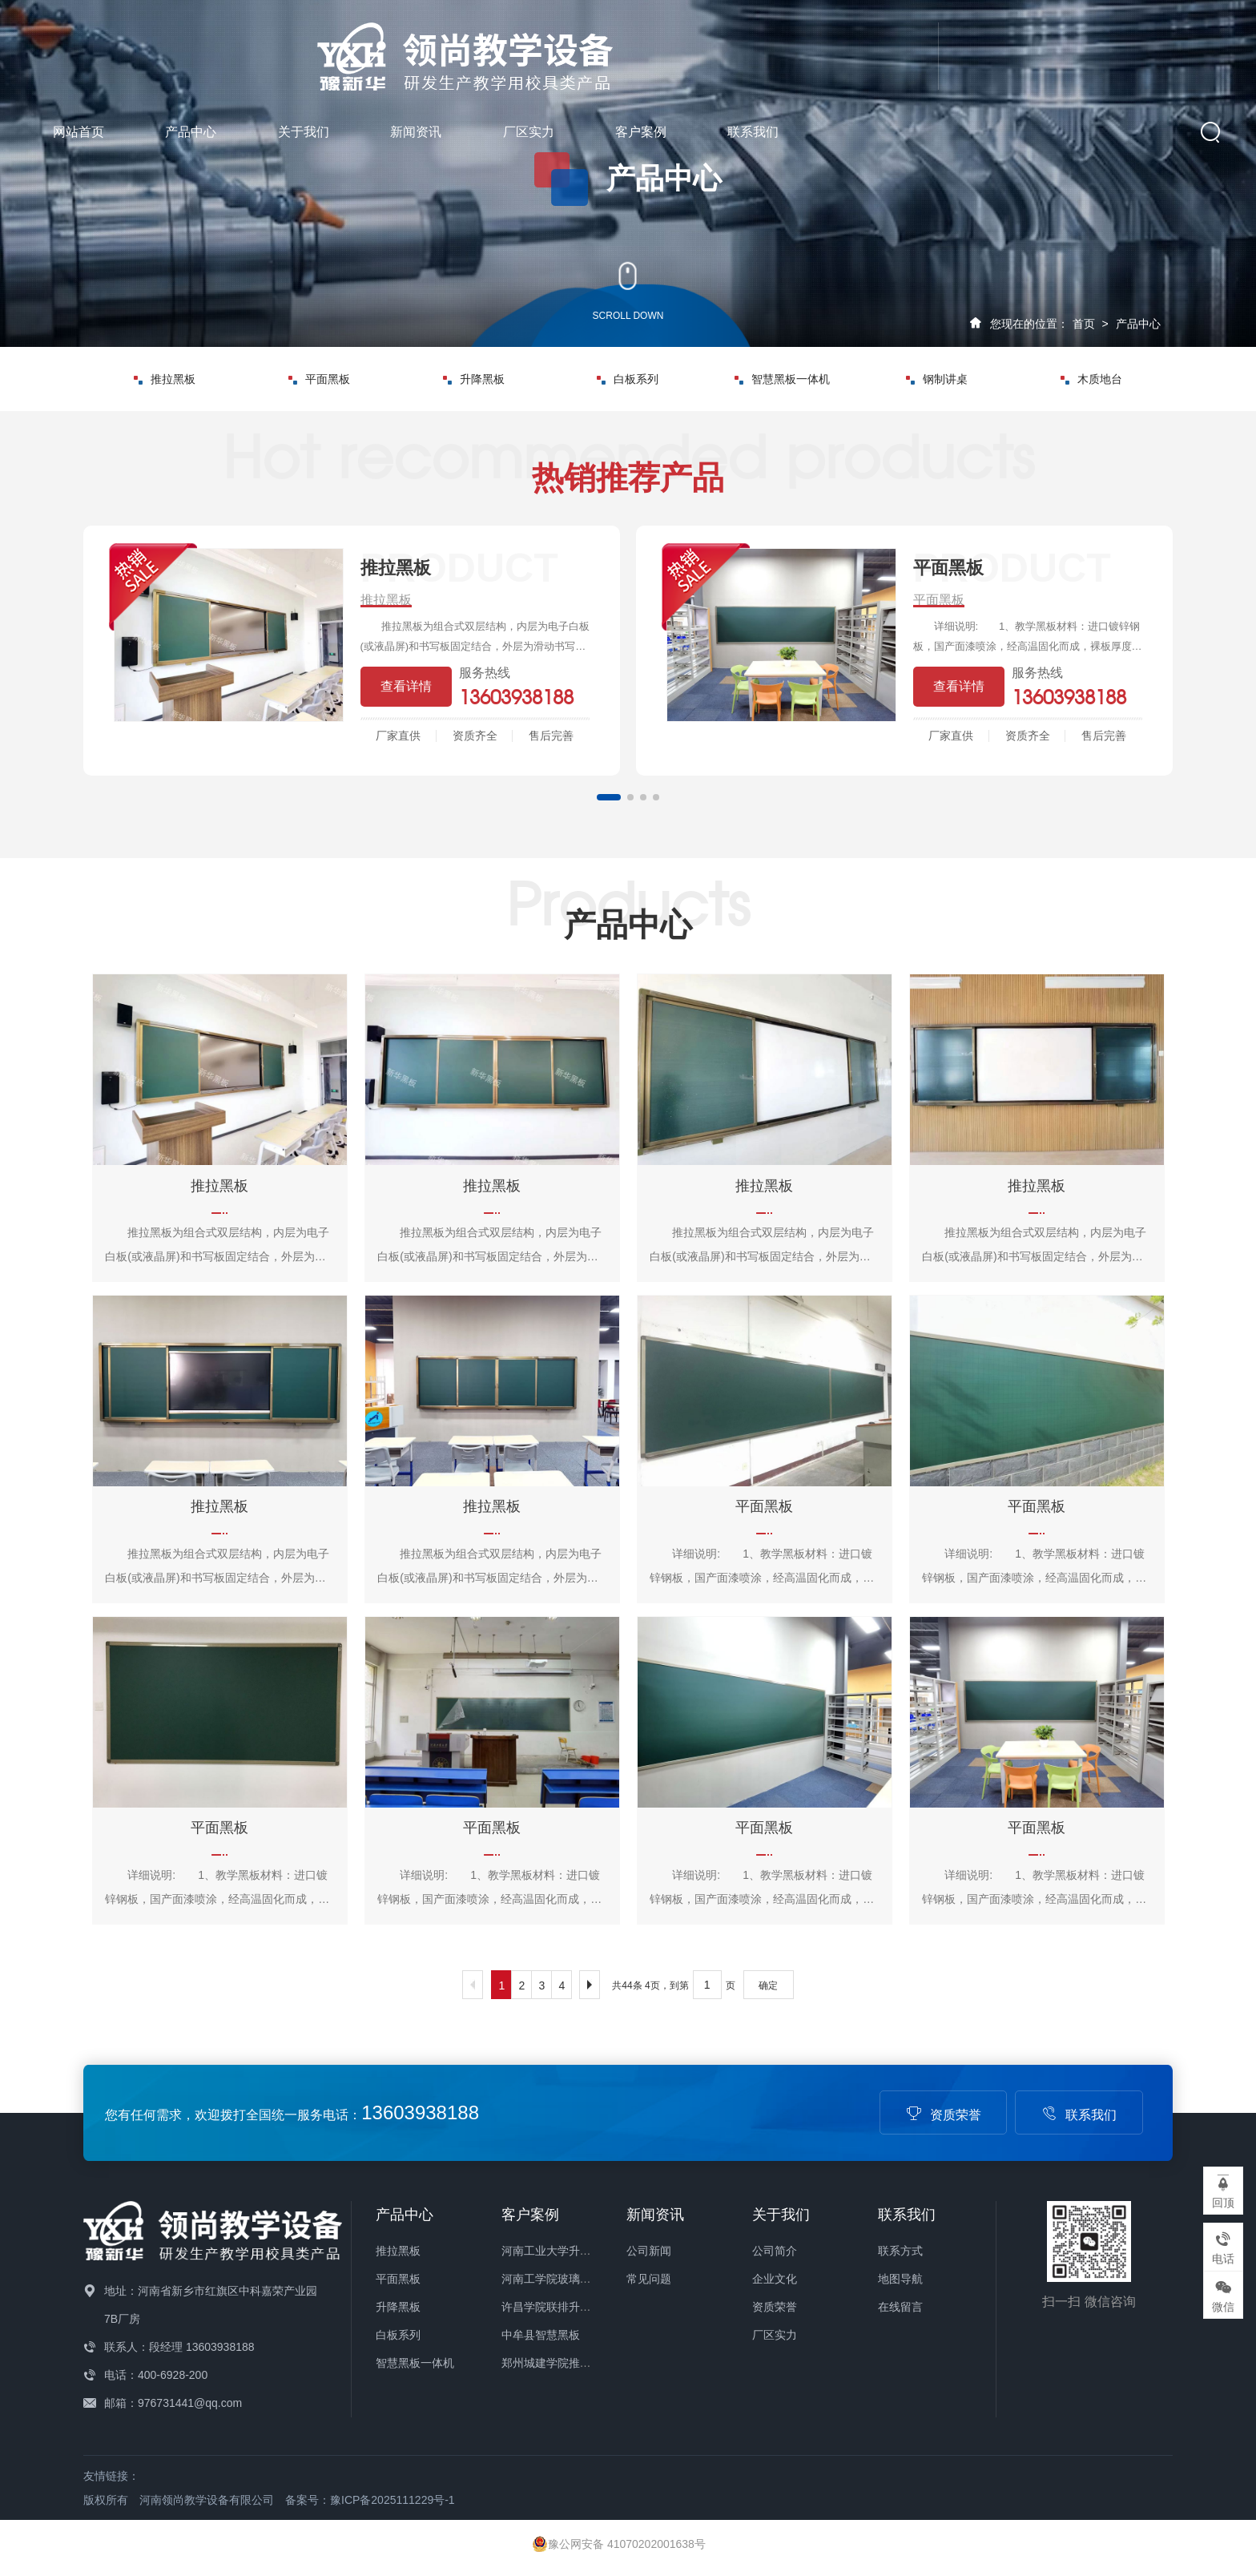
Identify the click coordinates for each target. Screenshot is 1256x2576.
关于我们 (621, 46)
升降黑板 (474, 379)
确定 (768, 1985)
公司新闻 (648, 2250)
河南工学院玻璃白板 (551, 2278)
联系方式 (900, 2250)
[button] (609, 797)
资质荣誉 (943, 2115)
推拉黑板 (164, 379)
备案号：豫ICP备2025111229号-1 (370, 2499)
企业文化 (774, 2278)
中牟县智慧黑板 (540, 2334)
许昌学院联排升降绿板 (557, 2306)
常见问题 (648, 2278)
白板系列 (627, 379)
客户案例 (958, 46)
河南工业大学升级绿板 (557, 2250)
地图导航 (900, 2278)
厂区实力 (846, 46)
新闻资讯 (733, 46)
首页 (1084, 323)
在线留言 (900, 2306)
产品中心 (509, 46)
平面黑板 (319, 379)
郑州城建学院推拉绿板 (557, 2362)
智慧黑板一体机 (782, 379)
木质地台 (1091, 379)
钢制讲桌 (937, 379)
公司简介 (774, 2250)
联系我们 (1071, 46)
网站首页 (396, 46)
